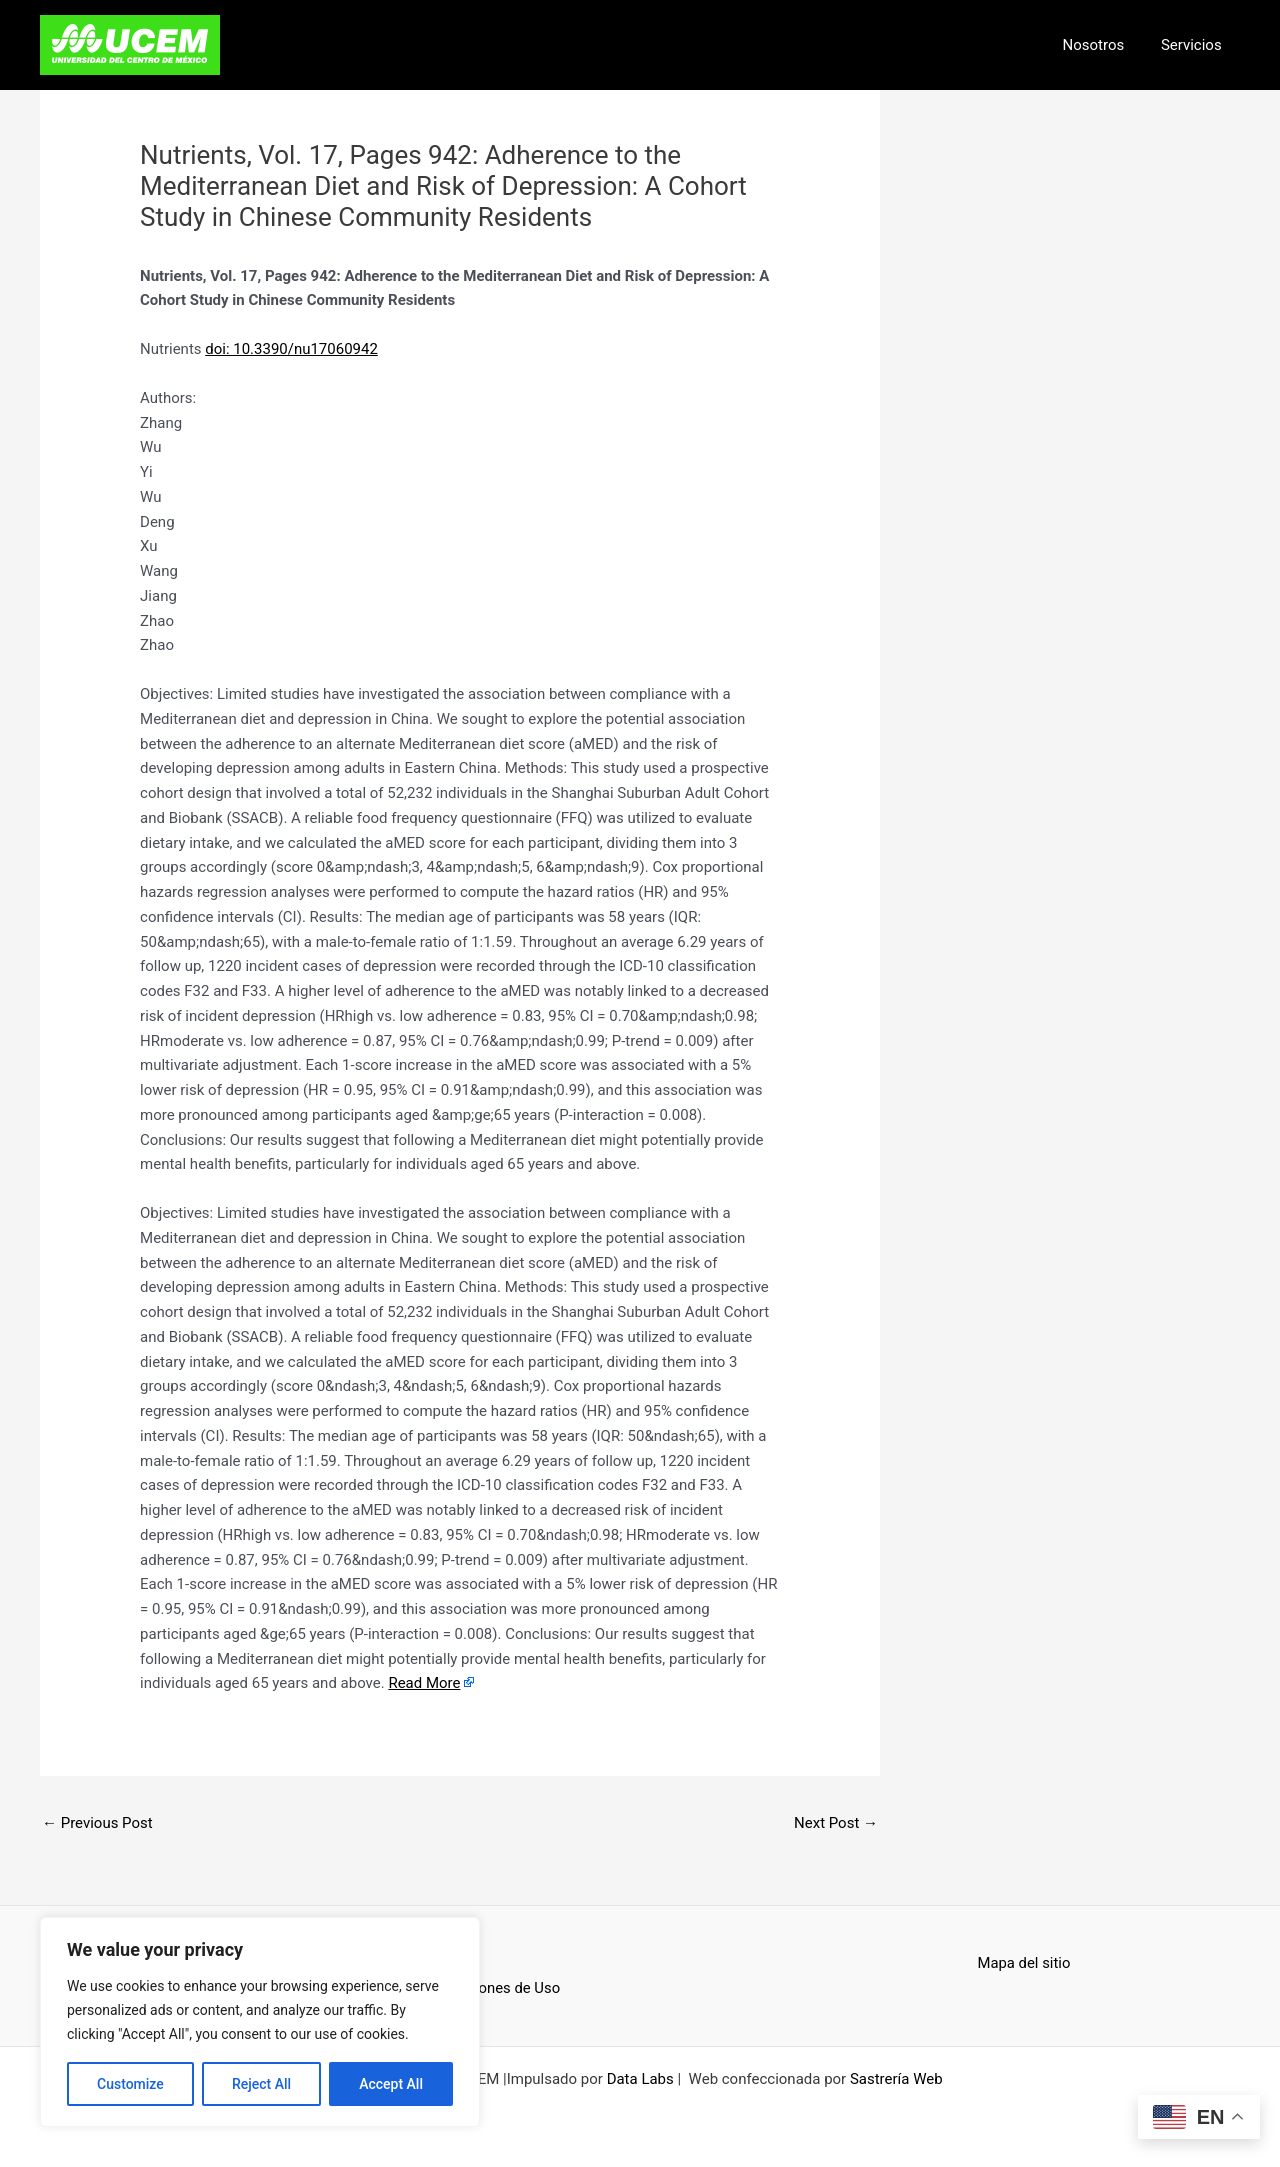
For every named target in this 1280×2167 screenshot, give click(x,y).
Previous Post (97, 1823)
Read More (424, 1683)
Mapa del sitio (1025, 1963)
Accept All (391, 2084)
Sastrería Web (896, 2079)
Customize (130, 2084)
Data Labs (640, 2079)
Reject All (261, 2084)
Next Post (836, 1823)
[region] (260, 2022)
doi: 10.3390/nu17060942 (291, 349)
